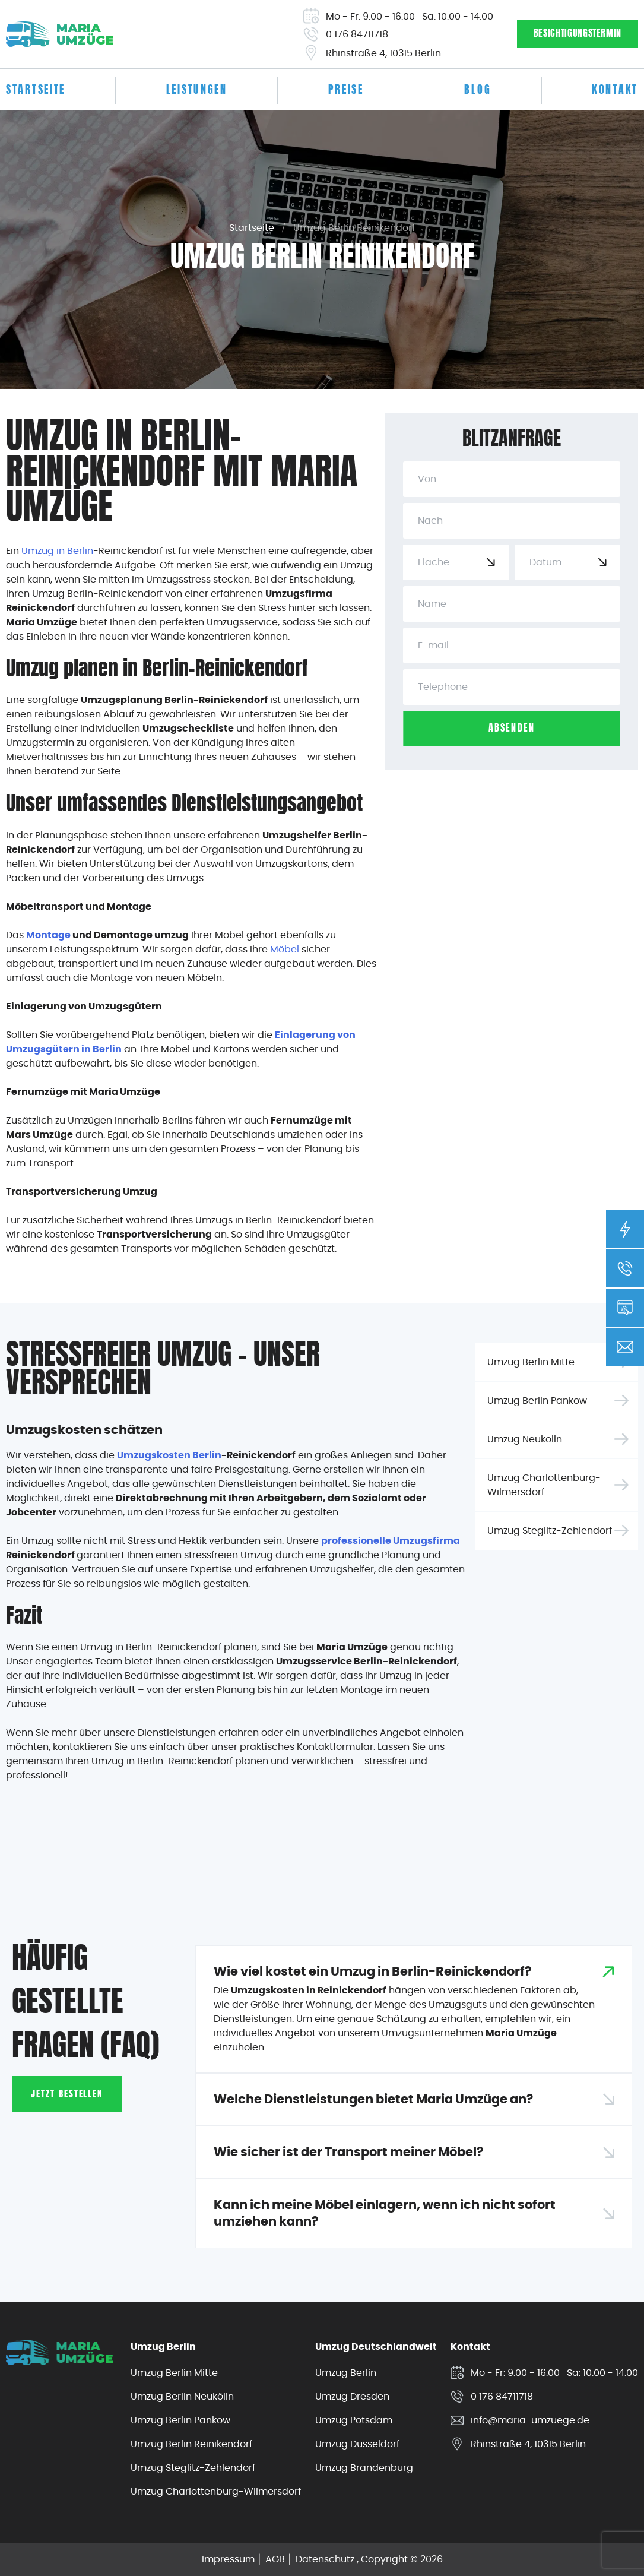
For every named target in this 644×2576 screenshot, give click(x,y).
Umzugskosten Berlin (169, 1455)
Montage (48, 935)
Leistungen (196, 91)
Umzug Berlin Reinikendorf (191, 2444)
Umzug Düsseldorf (357, 2444)
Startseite (35, 91)
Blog (477, 91)
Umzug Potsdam (353, 2420)
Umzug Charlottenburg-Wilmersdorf (544, 1485)
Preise (346, 91)
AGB (275, 2559)
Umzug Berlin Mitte (531, 1362)
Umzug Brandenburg (364, 2467)
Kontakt (615, 91)
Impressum (228, 2559)
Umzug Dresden (352, 2396)
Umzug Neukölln (524, 1439)
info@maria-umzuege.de (530, 2420)
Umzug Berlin (345, 2372)
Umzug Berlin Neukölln (182, 2396)
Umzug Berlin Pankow (537, 1400)
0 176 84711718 (357, 34)
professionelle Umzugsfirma (390, 1541)
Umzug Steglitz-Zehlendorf (549, 1530)
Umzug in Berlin (57, 551)
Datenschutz (325, 2559)
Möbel (284, 949)
